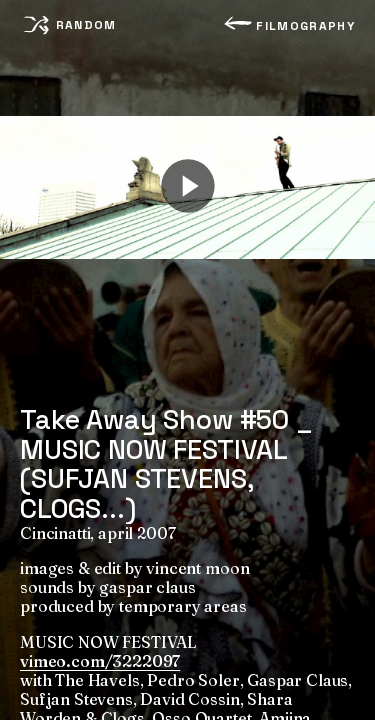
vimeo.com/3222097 (100, 661)
